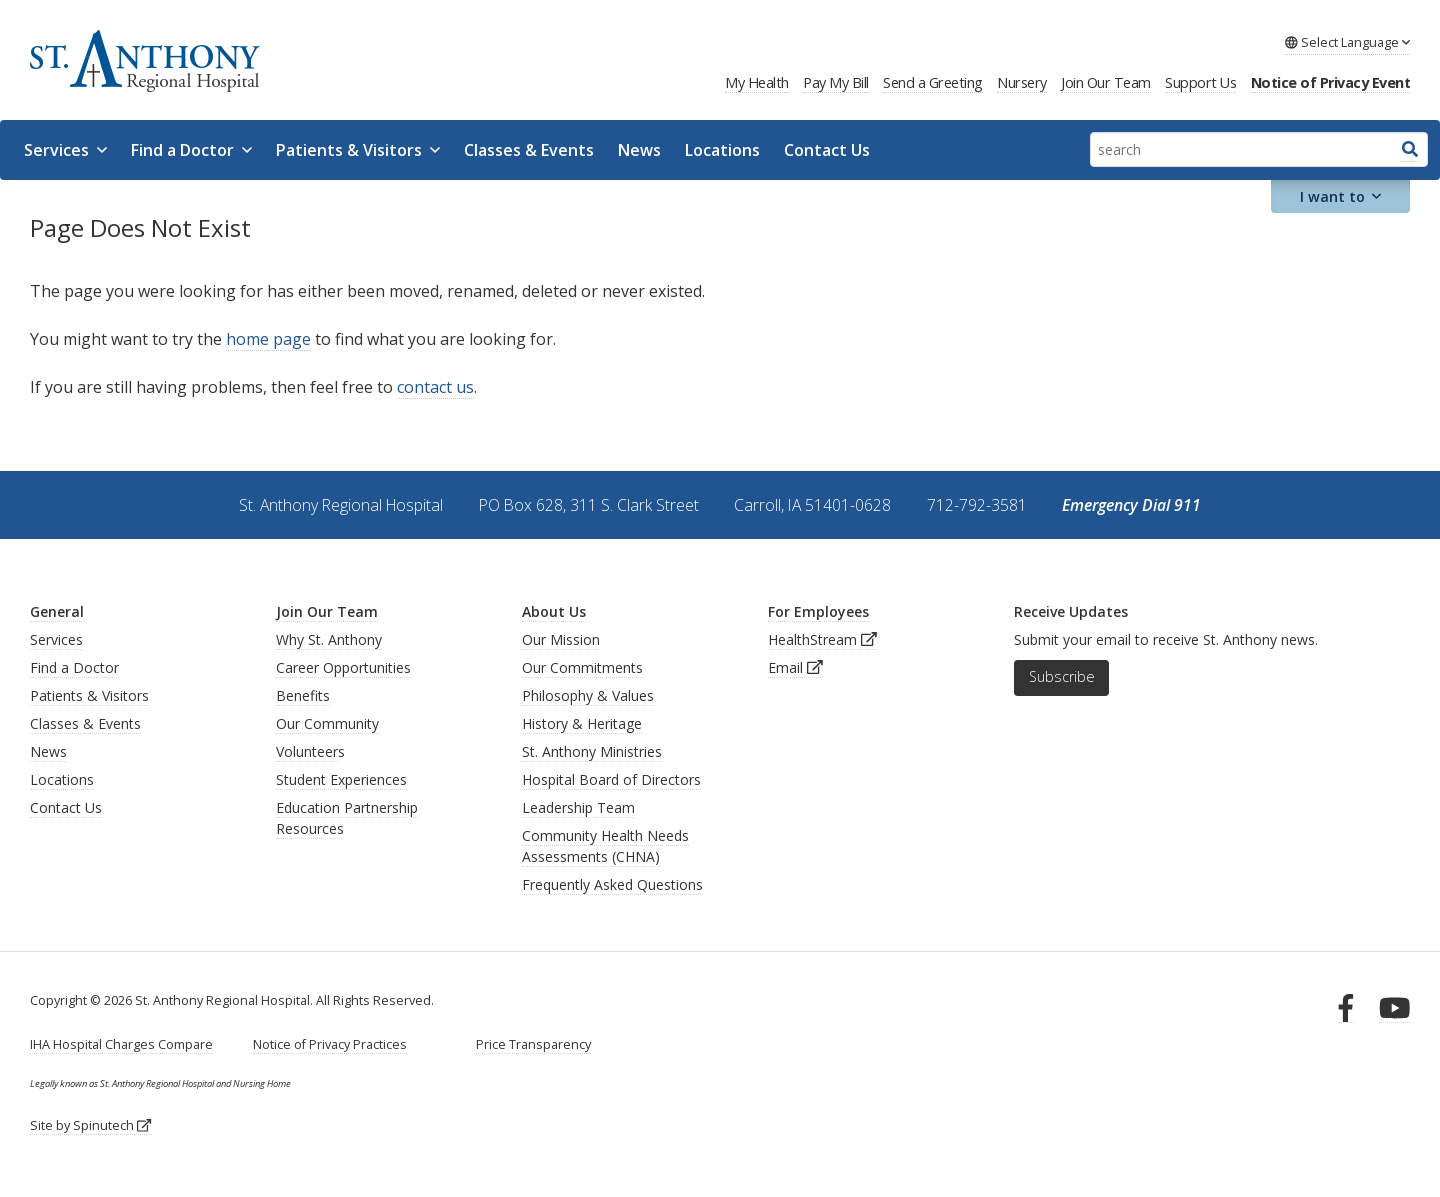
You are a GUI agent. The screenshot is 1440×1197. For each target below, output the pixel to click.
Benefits (303, 695)
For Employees (818, 611)
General (57, 611)
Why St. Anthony (329, 639)
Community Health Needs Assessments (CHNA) (605, 846)
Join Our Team (1106, 82)
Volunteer (307, 751)
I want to (1341, 196)
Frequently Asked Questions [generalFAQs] (612, 884)
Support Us (1200, 82)
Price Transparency (533, 1044)
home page (268, 339)
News (639, 150)
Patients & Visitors (358, 150)
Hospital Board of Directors (611, 779)
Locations (722, 150)
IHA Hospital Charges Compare (121, 1044)
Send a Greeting (933, 82)
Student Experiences (341, 779)
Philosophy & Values (588, 695)
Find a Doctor (191, 150)
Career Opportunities (343, 667)
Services (65, 150)
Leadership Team (578, 807)
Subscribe (1062, 676)
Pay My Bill (836, 82)
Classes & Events (529, 150)
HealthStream (822, 639)
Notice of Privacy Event (1331, 82)
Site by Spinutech (90, 1125)
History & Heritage (582, 723)
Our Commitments (582, 667)
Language (1347, 42)
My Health (757, 82)
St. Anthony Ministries (592, 751)
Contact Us (827, 150)
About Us (554, 611)
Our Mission (561, 639)
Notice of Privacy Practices (330, 1044)
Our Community (327, 723)
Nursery (1022, 82)
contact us (435, 387)
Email (795, 667)
